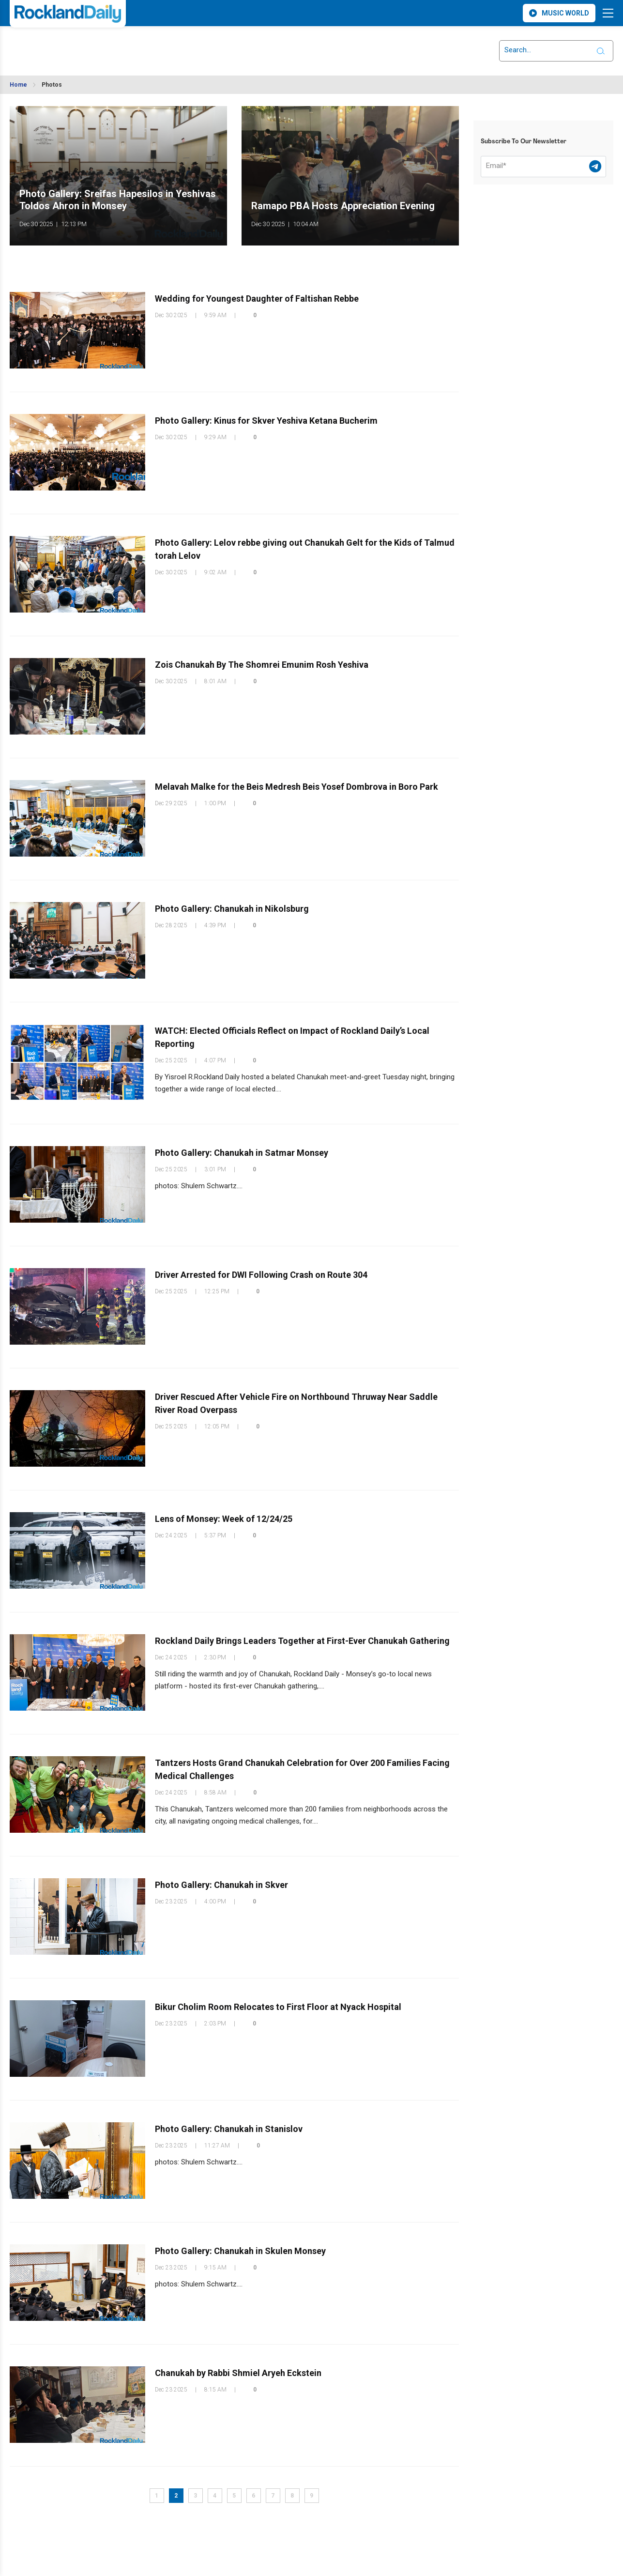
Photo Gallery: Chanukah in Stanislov (229, 2129)
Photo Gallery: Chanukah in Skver (221, 1885)
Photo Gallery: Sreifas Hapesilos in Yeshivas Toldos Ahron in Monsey (117, 200)
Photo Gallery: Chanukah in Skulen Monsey (240, 2251)
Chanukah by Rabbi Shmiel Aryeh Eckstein (238, 2373)
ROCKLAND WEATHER (95, 45)
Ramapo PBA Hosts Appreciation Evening (343, 206)
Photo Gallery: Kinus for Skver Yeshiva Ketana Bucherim (266, 420)
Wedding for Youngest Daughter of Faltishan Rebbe (257, 298)
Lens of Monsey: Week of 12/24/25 (223, 1519)
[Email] (543, 166)
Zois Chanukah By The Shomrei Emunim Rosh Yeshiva (261, 664)
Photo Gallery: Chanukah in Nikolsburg (232, 909)
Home (18, 84)
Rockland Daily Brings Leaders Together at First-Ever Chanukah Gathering (302, 1641)
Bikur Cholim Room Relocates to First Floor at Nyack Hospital (278, 2007)
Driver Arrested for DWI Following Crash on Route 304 (261, 1275)
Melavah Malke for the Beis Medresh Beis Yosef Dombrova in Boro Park (296, 787)
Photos (52, 84)
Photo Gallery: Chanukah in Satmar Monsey (241, 1153)
